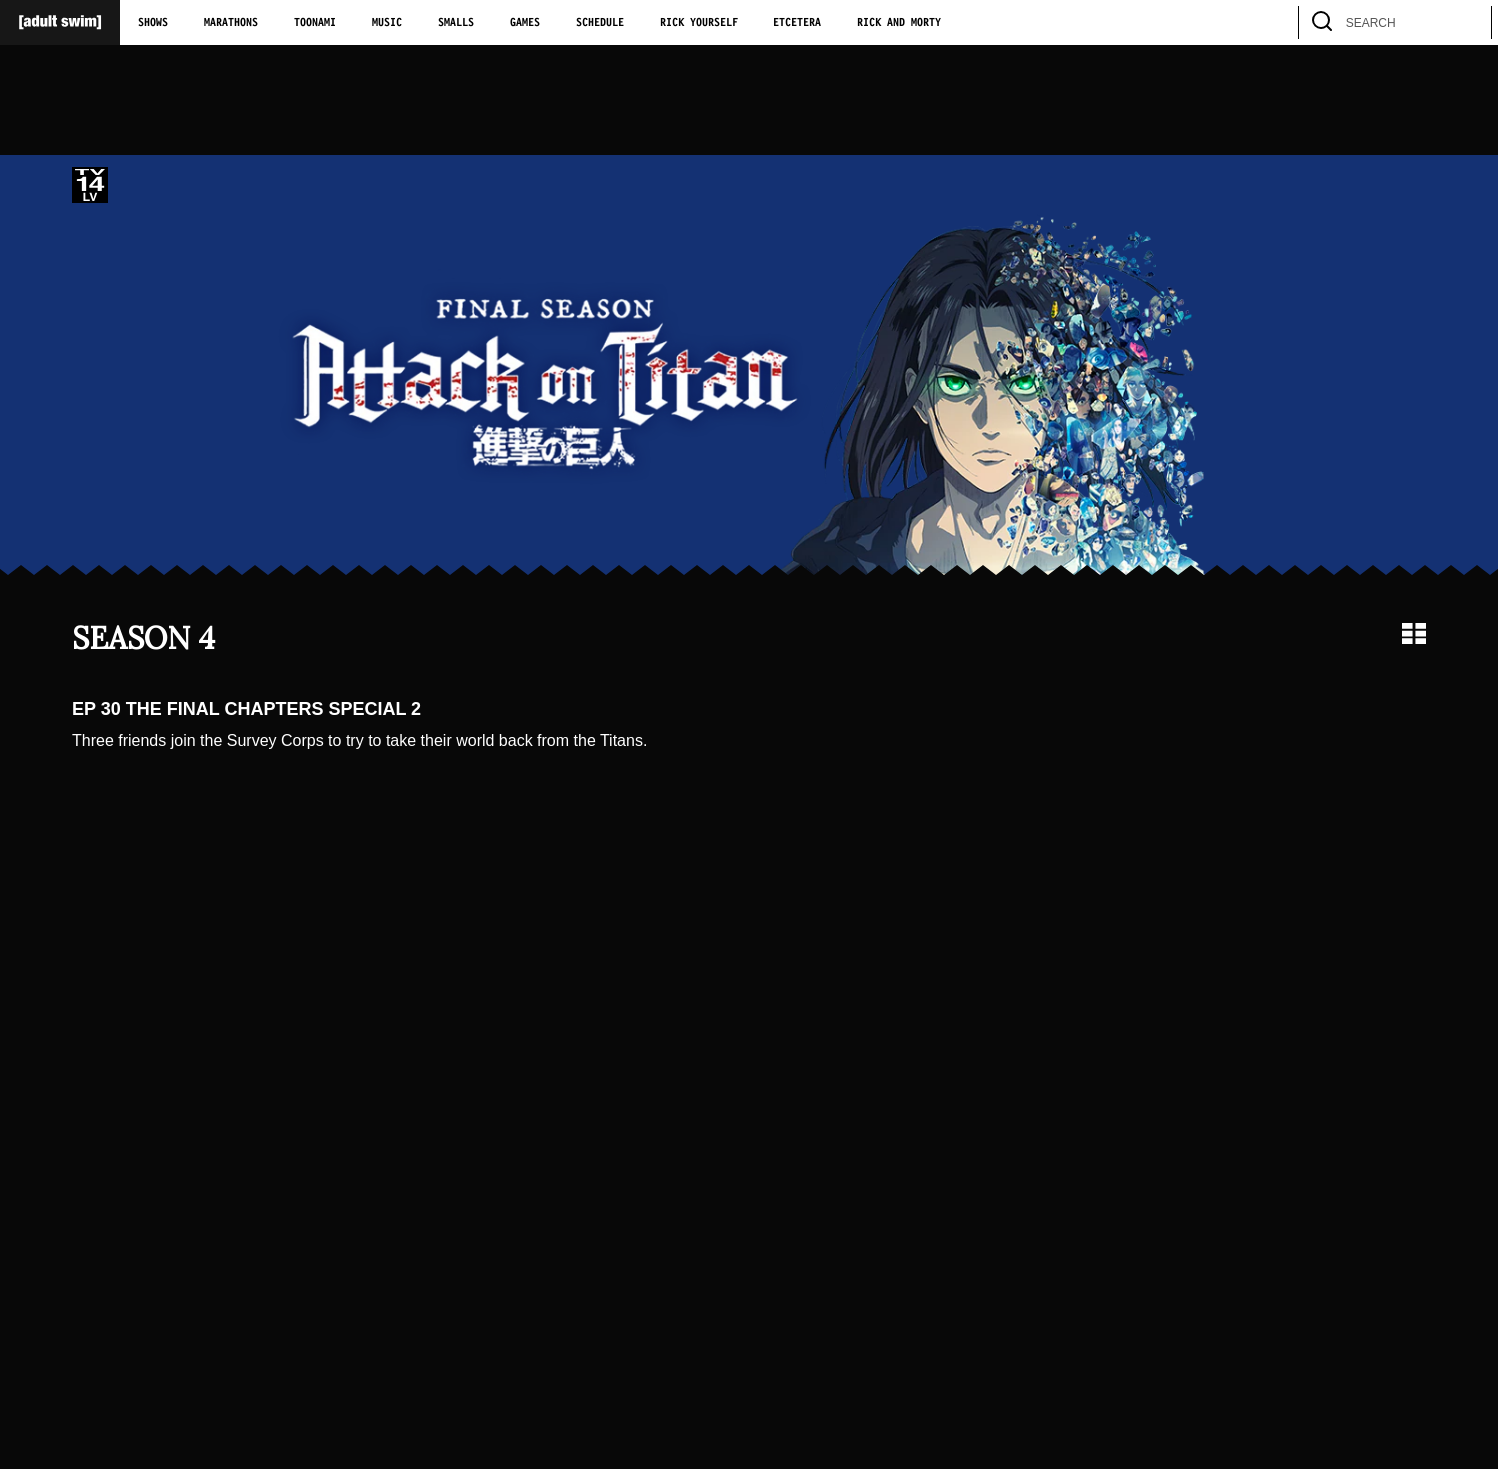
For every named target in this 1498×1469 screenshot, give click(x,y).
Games (525, 23)
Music (387, 23)
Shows (153, 23)
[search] (1467, 22)
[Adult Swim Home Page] (60, 22)
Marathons (231, 23)
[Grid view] (1414, 633)
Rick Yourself (699, 23)
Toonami (315, 23)
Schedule (600, 23)
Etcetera (797, 23)
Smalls (456, 23)
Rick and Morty (899, 23)
